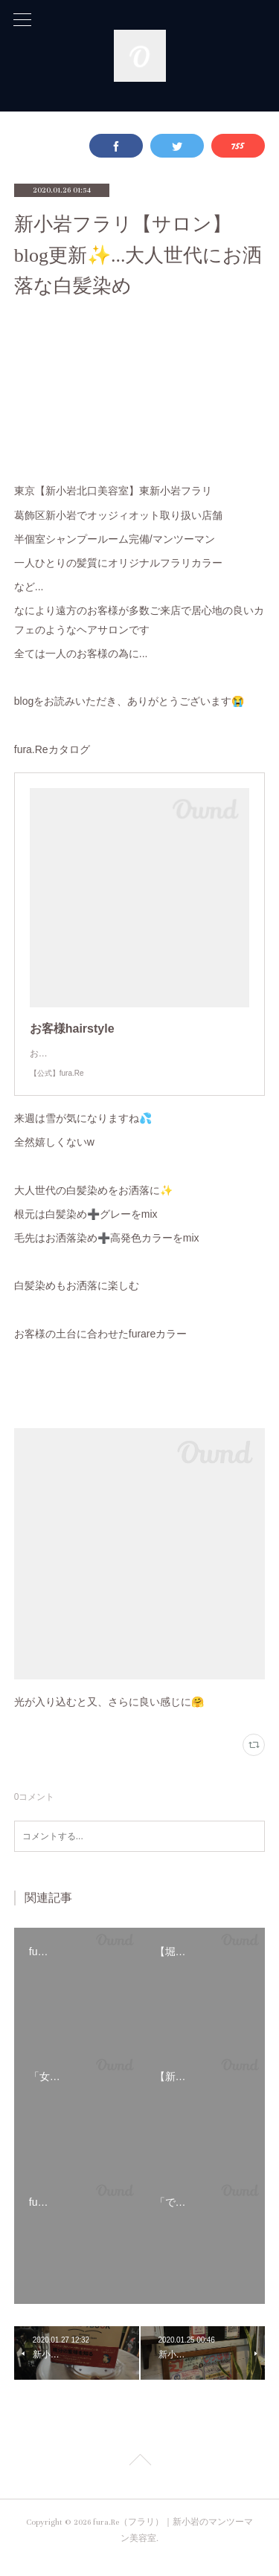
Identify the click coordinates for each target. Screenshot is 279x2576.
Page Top (139, 2477)
